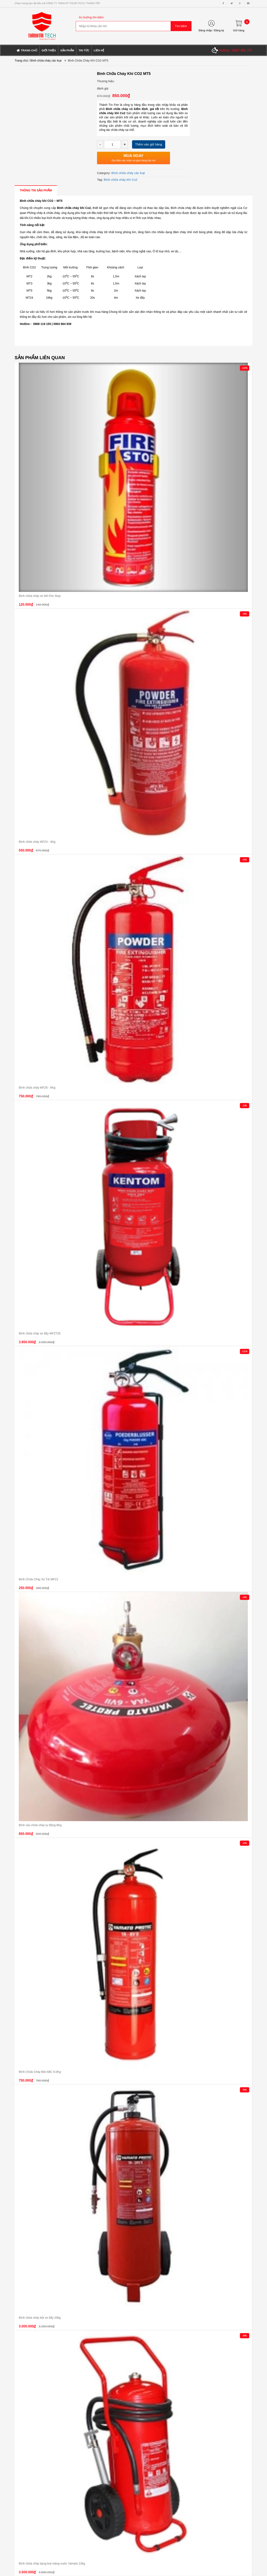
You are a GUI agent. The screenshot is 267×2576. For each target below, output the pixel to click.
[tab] (36, 190)
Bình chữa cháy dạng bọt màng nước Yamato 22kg (52, 2563)
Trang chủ (21, 60)
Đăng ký (219, 30)
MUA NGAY (133, 156)
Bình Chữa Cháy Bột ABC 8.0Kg (40, 2071)
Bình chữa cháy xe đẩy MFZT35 (39, 1333)
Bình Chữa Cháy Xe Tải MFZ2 (38, 1579)
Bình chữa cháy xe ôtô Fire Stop (39, 596)
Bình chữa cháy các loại (128, 173)
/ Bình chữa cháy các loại (45, 60)
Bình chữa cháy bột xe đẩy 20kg (40, 2317)
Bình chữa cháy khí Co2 (120, 179)
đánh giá (102, 88)
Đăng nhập (205, 30)
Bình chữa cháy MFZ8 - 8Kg (37, 1087)
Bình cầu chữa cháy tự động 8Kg (40, 1825)
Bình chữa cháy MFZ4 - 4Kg (37, 841)
